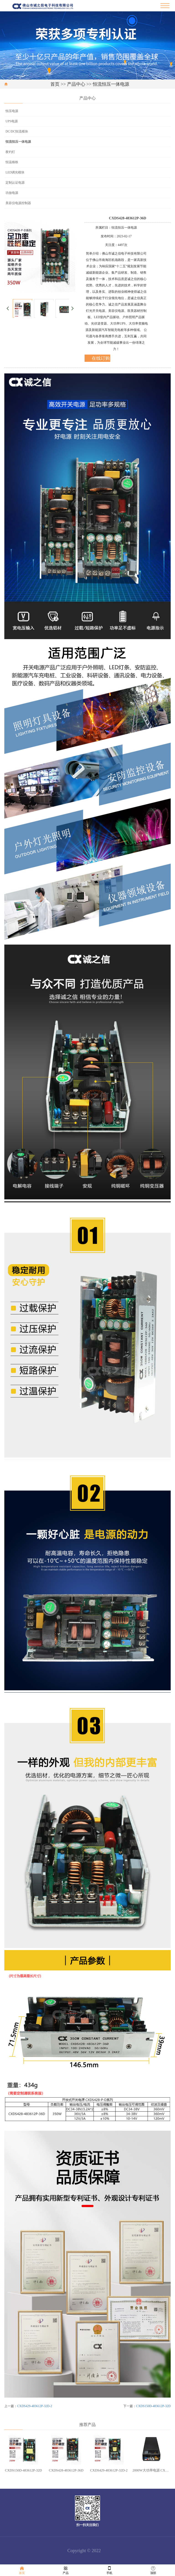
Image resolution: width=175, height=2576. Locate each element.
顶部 (153, 2570)
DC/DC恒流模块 (16, 131)
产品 (66, 2570)
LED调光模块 (14, 172)
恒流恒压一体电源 (111, 84)
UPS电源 (11, 121)
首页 (54, 84)
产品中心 (76, 84)
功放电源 (11, 193)
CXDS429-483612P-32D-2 (34, 2406)
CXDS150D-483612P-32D (153, 2406)
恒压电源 (11, 111)
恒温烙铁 (11, 162)
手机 (109, 2570)
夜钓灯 (10, 152)
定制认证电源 (15, 182)
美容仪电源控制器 (18, 203)
